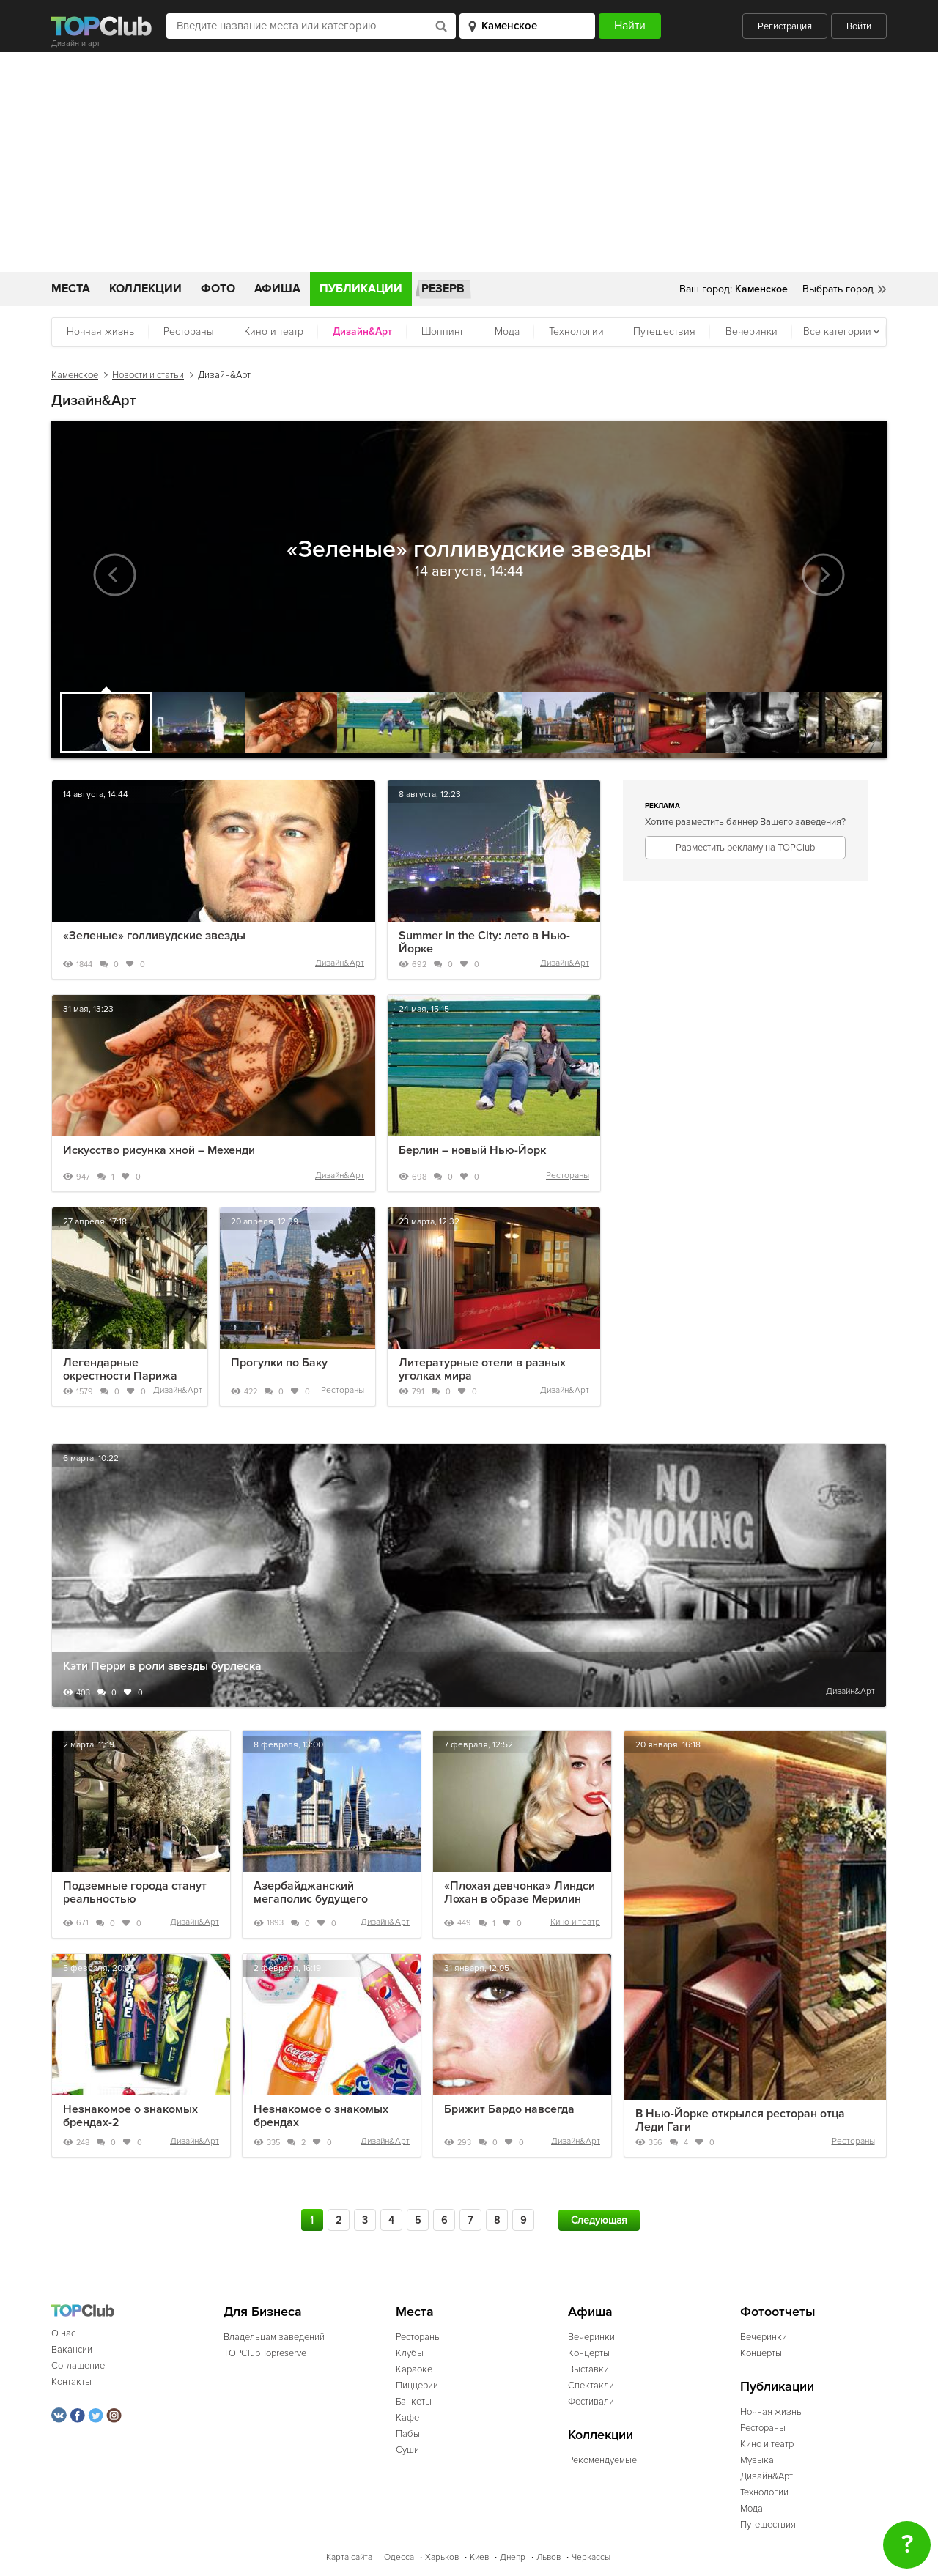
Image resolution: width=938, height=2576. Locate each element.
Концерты (589, 2353)
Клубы (410, 2353)
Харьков (442, 2557)
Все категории (837, 331)
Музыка (757, 2460)
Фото (218, 288)
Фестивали (591, 2401)
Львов (548, 2557)
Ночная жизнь (100, 331)
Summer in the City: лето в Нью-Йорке (484, 942)
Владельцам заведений (274, 2337)
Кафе (407, 2418)
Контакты (71, 2382)
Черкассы (591, 2557)
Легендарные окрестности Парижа (120, 1369)
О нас (63, 2333)
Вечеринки (751, 331)
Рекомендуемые (602, 2460)
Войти (858, 26)
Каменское (74, 375)
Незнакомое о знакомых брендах (321, 2116)
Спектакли (591, 2385)
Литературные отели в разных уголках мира (482, 1369)
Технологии (576, 331)
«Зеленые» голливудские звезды (154, 935)
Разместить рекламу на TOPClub (745, 848)
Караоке (414, 2369)
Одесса (399, 2557)
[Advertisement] (469, 161)
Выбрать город (838, 289)
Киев (479, 2557)
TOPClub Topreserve (265, 2353)
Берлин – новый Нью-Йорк (472, 1150)
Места (70, 288)
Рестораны (188, 331)
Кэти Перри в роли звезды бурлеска (162, 1666)
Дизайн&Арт (339, 963)
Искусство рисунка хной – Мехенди (159, 1150)
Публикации (361, 288)
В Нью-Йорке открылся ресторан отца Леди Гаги (740, 2120)
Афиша (277, 288)
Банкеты (414, 2401)
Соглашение (78, 2366)
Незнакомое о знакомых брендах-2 (130, 2116)
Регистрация (785, 26)
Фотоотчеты (778, 2312)
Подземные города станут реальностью (135, 1892)
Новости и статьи (148, 375)
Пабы (408, 2434)
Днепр (512, 2557)
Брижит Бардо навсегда (509, 2109)
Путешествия (664, 331)
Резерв (443, 288)
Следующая (599, 2220)
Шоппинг (443, 331)
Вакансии (71, 2349)
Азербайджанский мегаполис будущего (311, 1892)
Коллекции (145, 288)
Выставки (588, 2369)
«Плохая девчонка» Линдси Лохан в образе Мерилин (519, 1892)
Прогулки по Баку (279, 1362)
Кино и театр (273, 331)
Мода (507, 331)
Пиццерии (417, 2385)
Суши (407, 2450)
